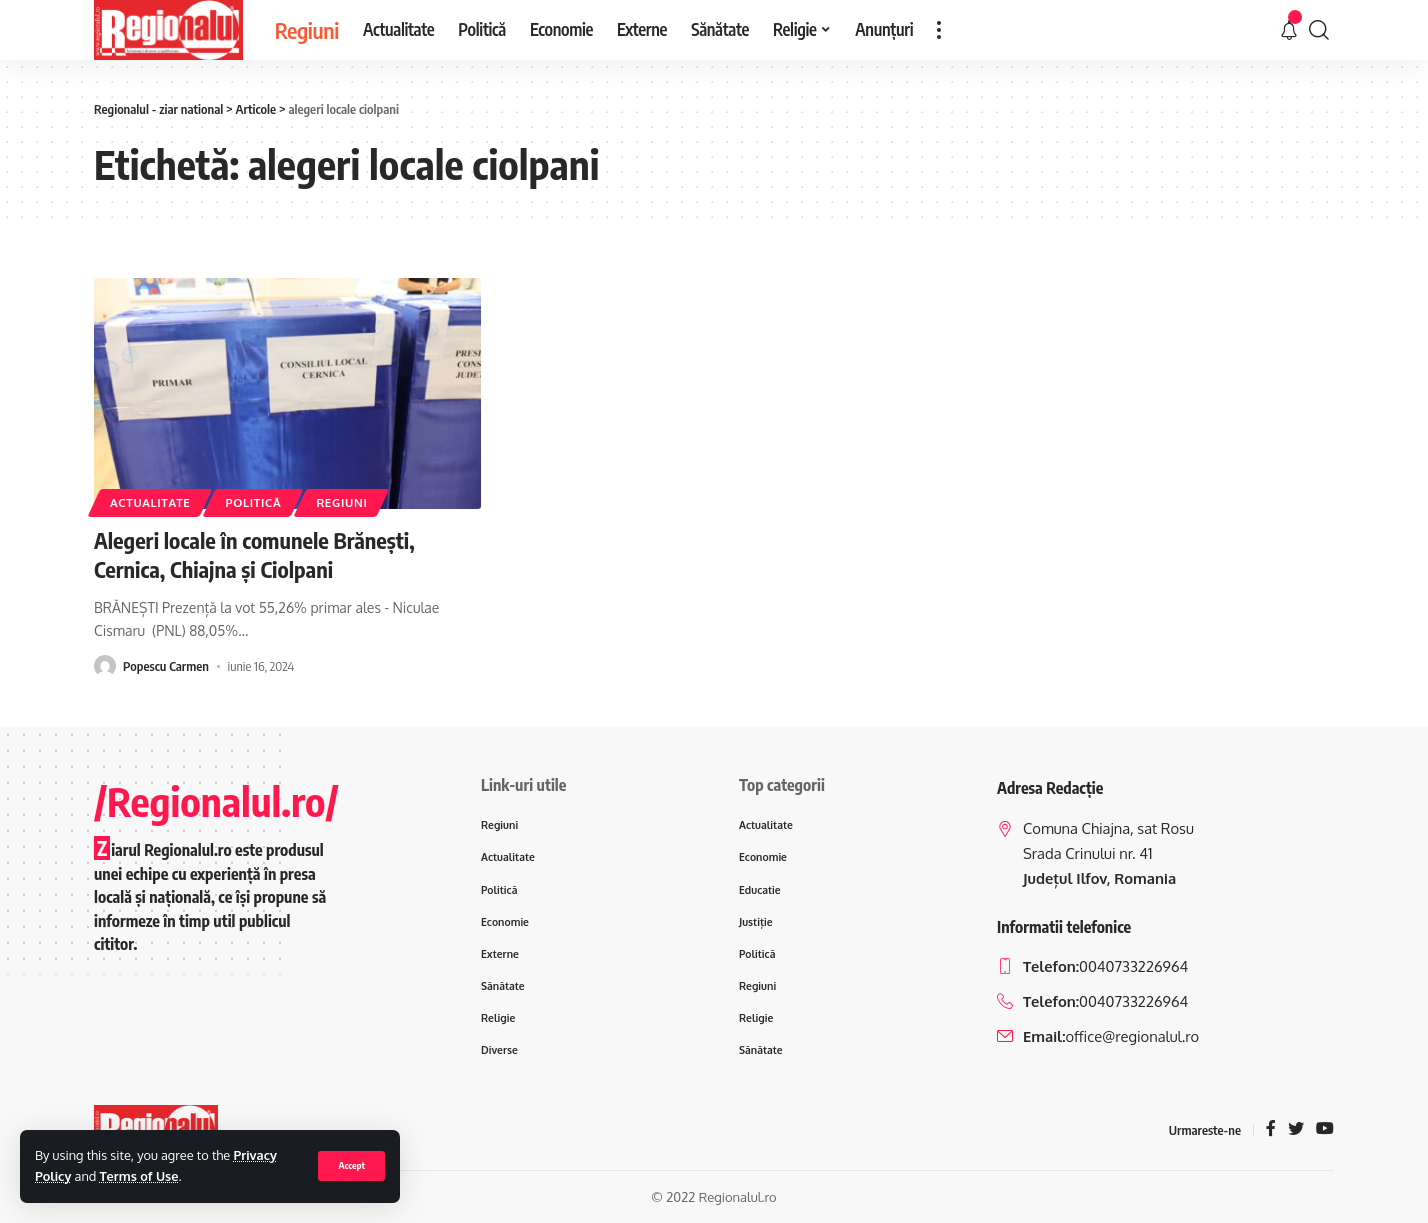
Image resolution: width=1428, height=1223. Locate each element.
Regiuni (341, 502)
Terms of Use (139, 1176)
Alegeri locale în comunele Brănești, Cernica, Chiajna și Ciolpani (254, 554)
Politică (253, 502)
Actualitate (150, 502)
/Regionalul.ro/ (216, 801)
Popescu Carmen (166, 666)
